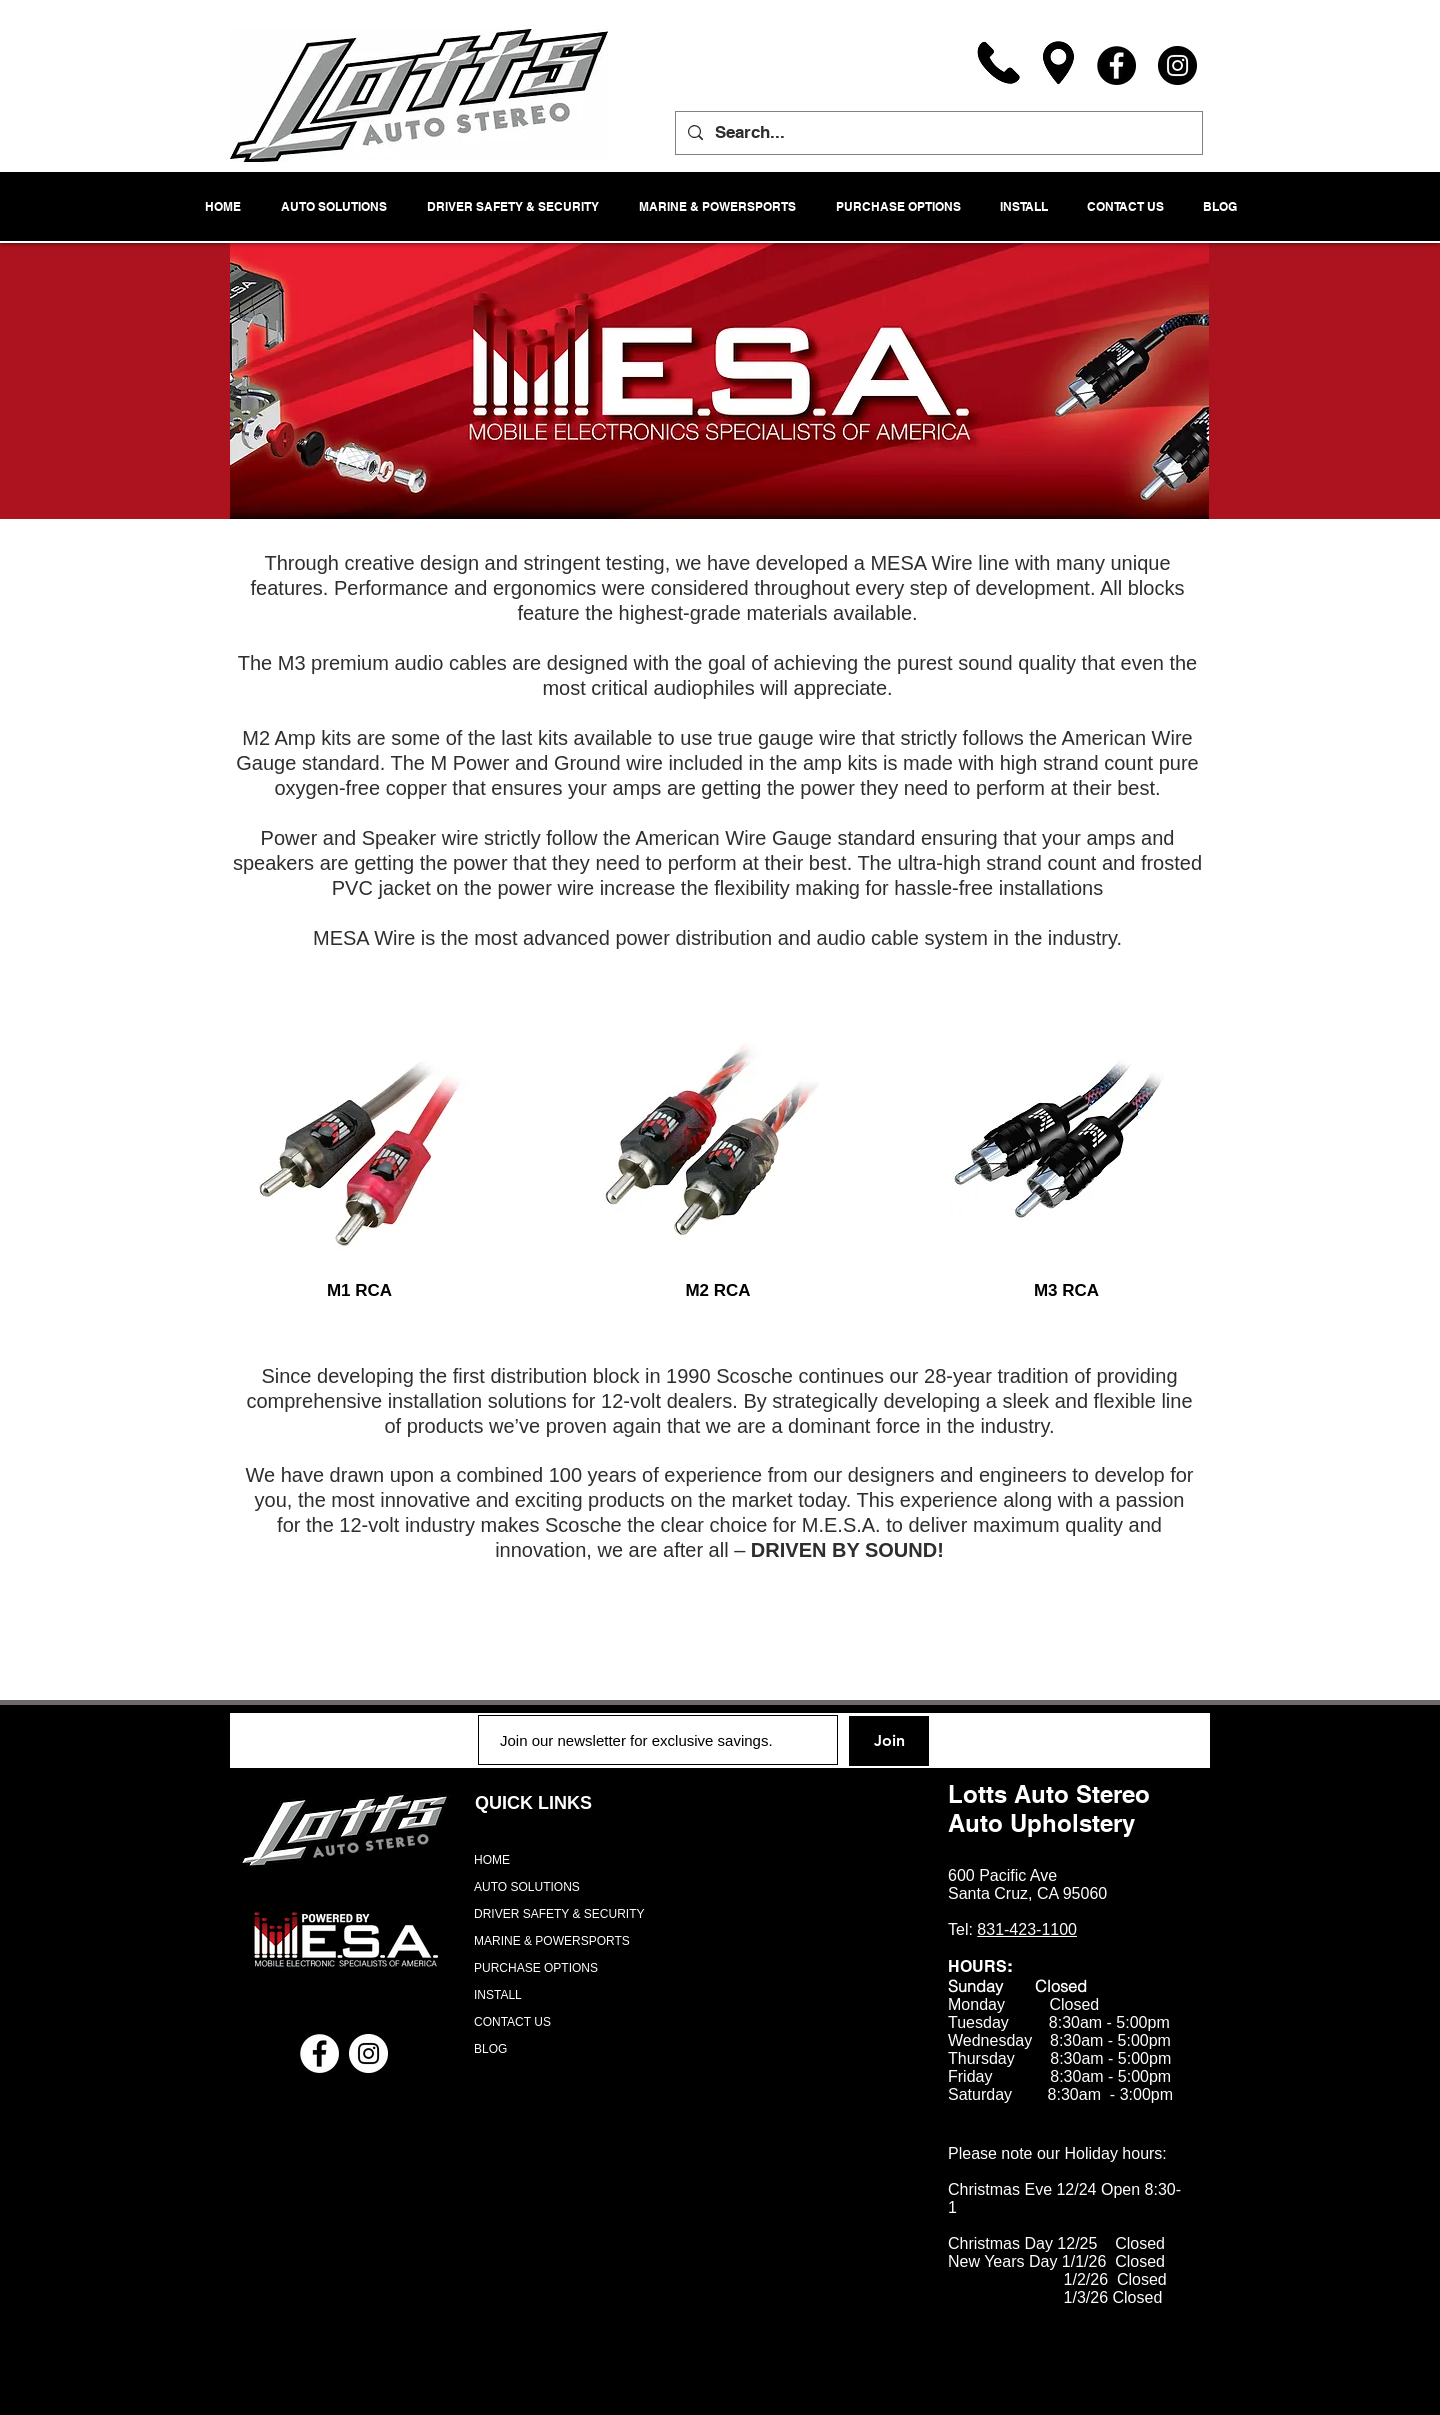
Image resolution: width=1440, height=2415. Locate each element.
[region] (360, 1131)
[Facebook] (1116, 65)
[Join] (889, 1741)
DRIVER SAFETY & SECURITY (559, 1914)
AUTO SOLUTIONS (527, 1887)
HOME (492, 1860)
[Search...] (937, 133)
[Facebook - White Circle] (319, 2053)
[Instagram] (1177, 65)
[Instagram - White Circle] (368, 2053)
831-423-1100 (1027, 1929)
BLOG (490, 2049)
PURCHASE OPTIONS (536, 1968)
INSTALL (498, 1995)
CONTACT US (512, 2022)
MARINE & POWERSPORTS (552, 1941)
